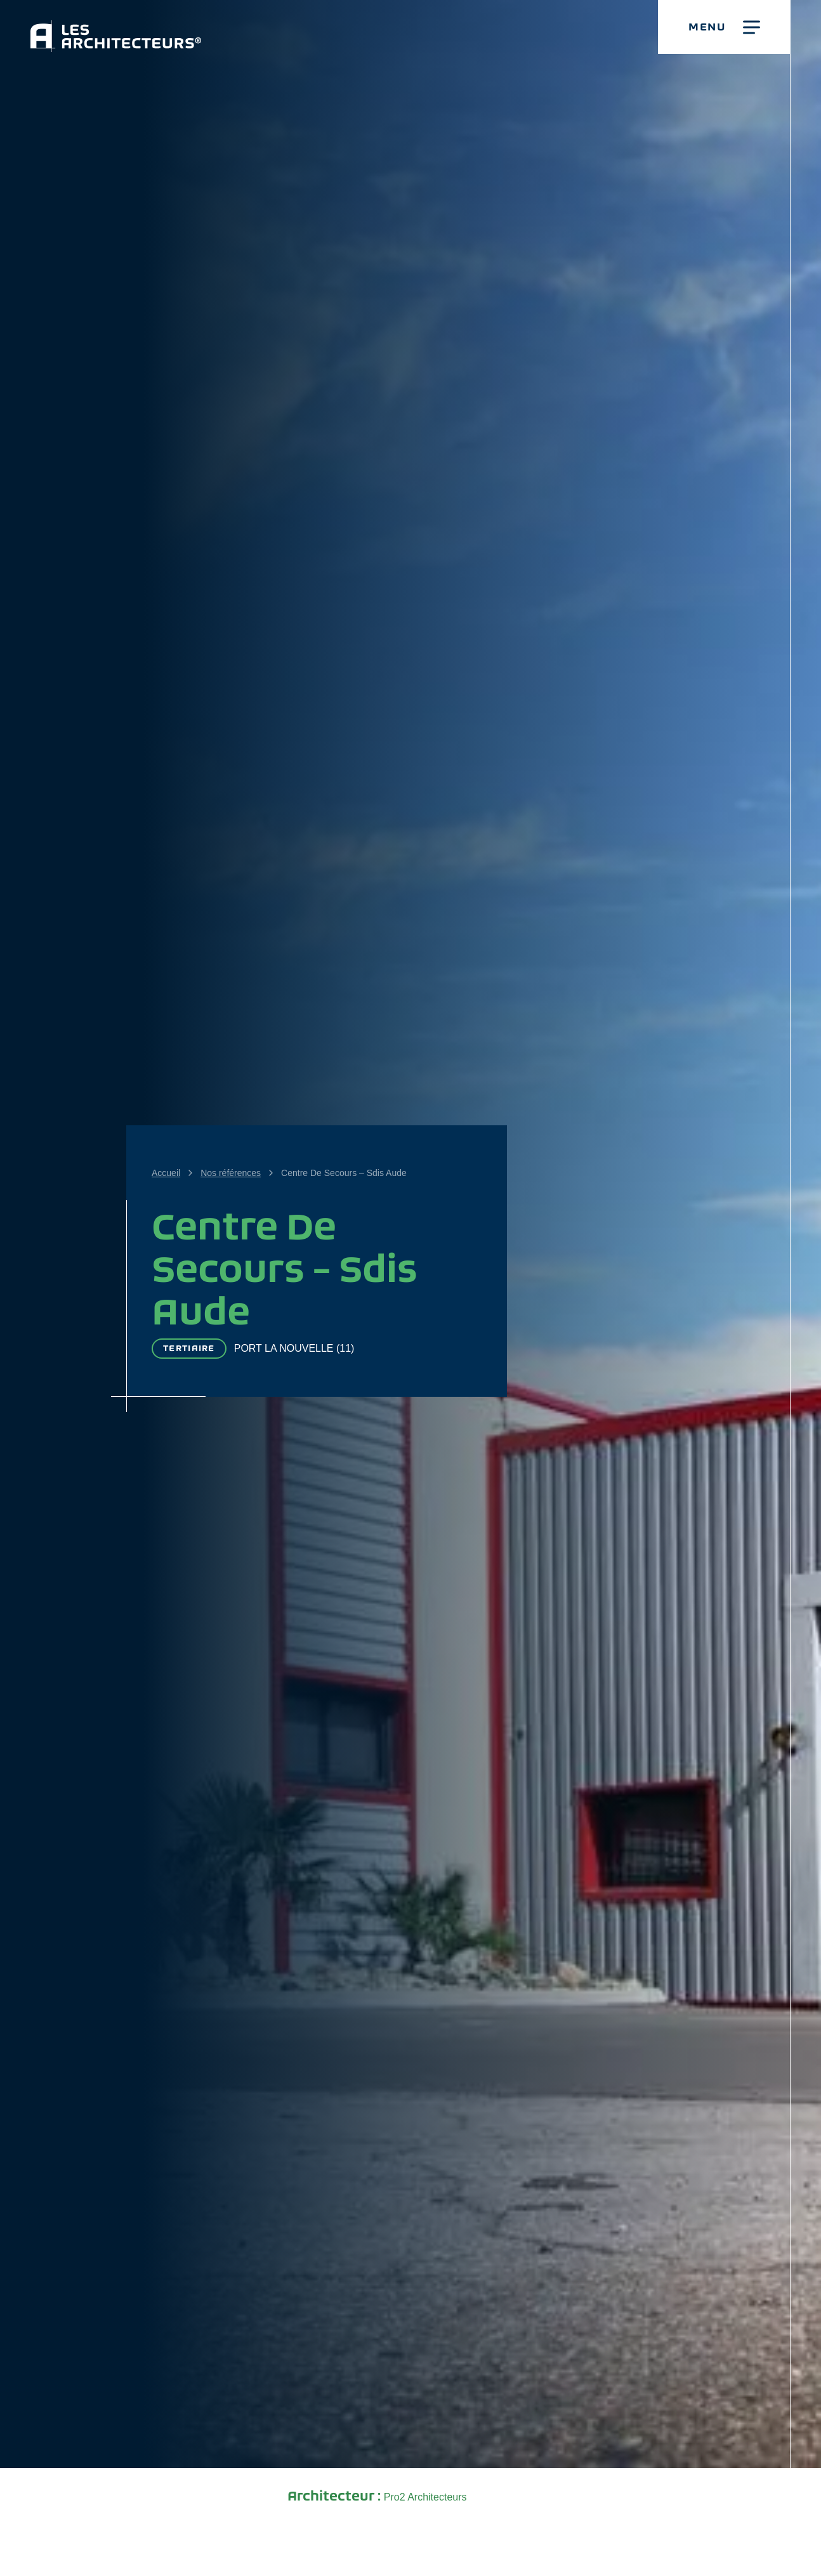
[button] (724, 27)
